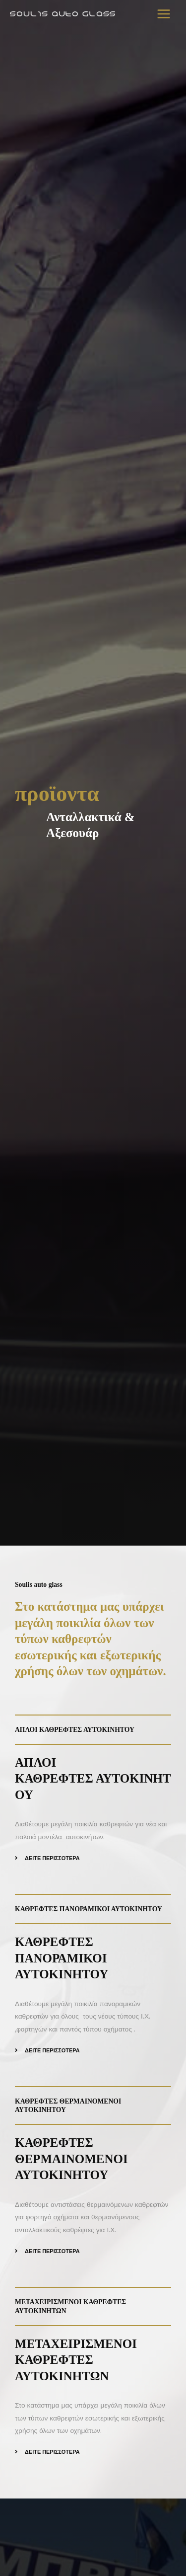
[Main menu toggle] (164, 13)
